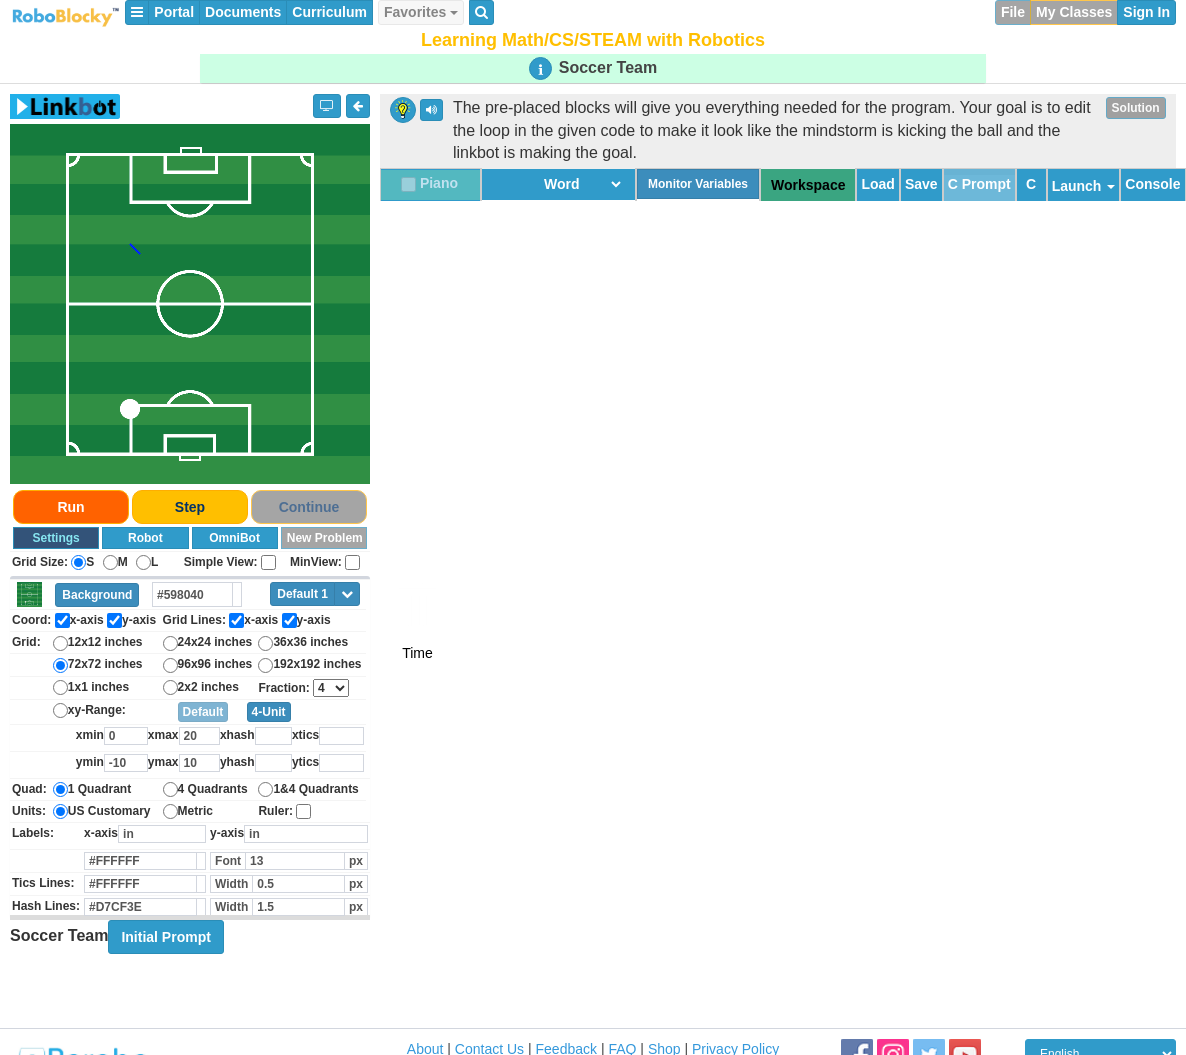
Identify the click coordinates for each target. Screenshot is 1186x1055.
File (1013, 12)
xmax (163, 735)
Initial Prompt (165, 937)
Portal (174, 12)
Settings (55, 538)
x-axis (101, 833)
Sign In (1146, 12)
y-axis (227, 833)
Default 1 (302, 594)
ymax (163, 762)
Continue (309, 507)
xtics (305, 735)
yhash (237, 762)
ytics (305, 762)
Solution (1136, 108)
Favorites (421, 12)
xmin (90, 735)
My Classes (1074, 12)
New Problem (325, 538)
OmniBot (234, 538)
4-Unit (269, 712)
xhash (237, 735)
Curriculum (329, 12)
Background (97, 595)
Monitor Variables (698, 184)
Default (203, 712)
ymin (90, 762)
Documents (243, 12)
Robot (145, 538)
